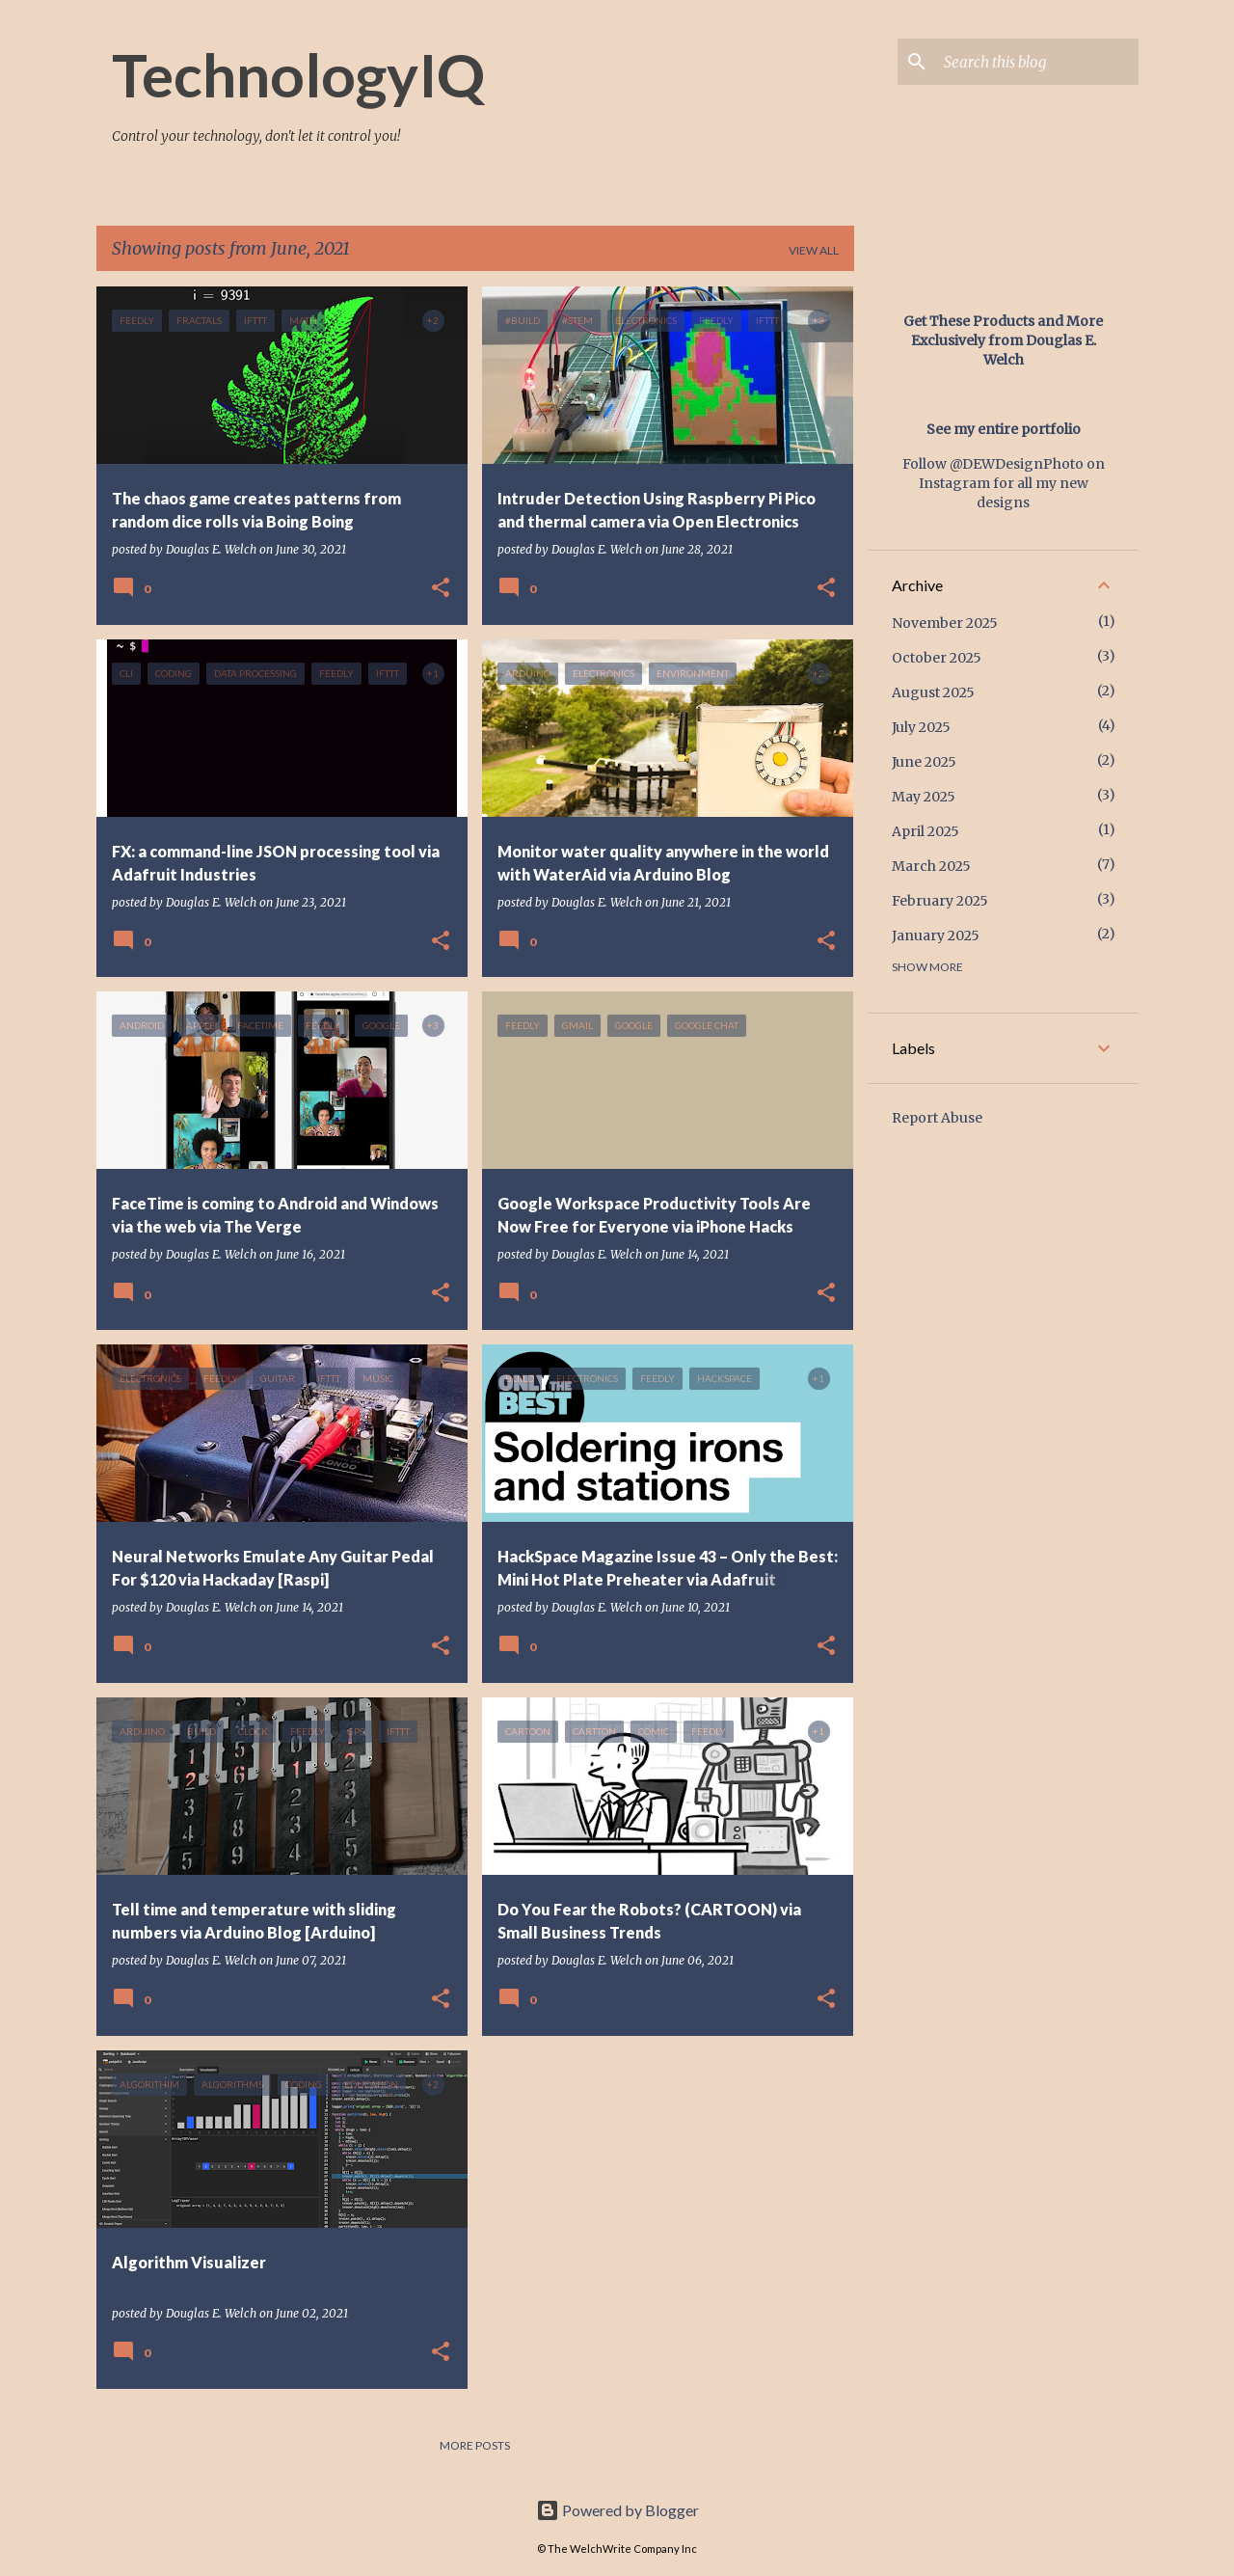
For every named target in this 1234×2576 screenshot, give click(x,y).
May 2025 (923, 796)
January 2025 (935, 935)
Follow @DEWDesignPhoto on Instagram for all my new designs (1003, 483)
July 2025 (921, 727)
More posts (475, 2445)
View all (814, 250)
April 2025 (925, 831)
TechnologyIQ (298, 74)
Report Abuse (937, 1117)
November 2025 (945, 623)
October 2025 (936, 657)
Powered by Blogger (617, 2510)
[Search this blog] (1037, 62)
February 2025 (940, 900)
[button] (440, 589)
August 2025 (933, 692)
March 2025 (931, 866)
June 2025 (924, 762)
